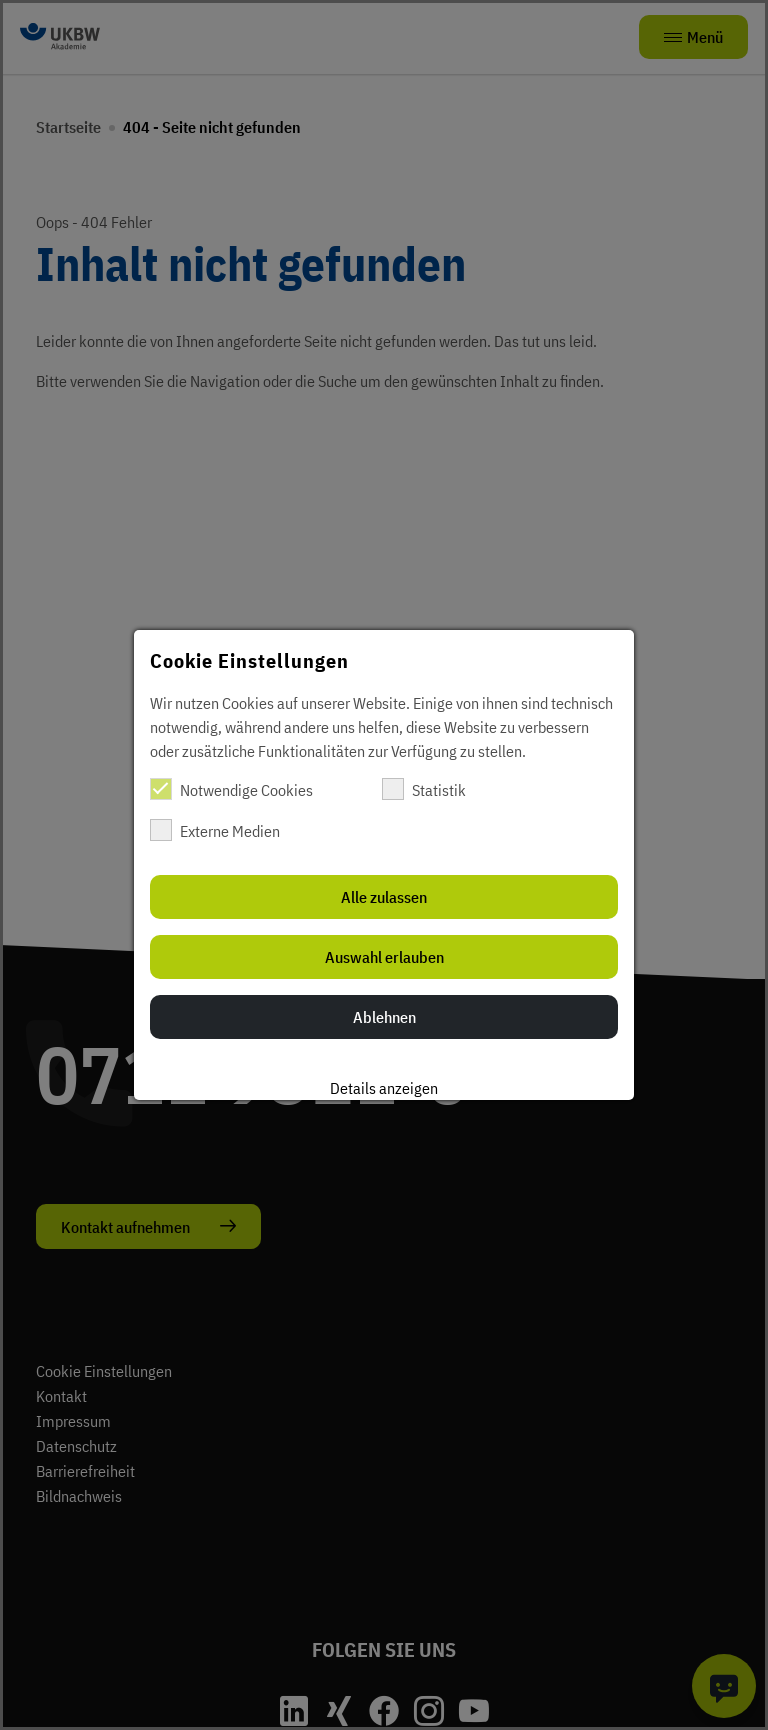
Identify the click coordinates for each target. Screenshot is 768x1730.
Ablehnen (384, 1017)
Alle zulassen (384, 897)
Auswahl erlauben (384, 957)
